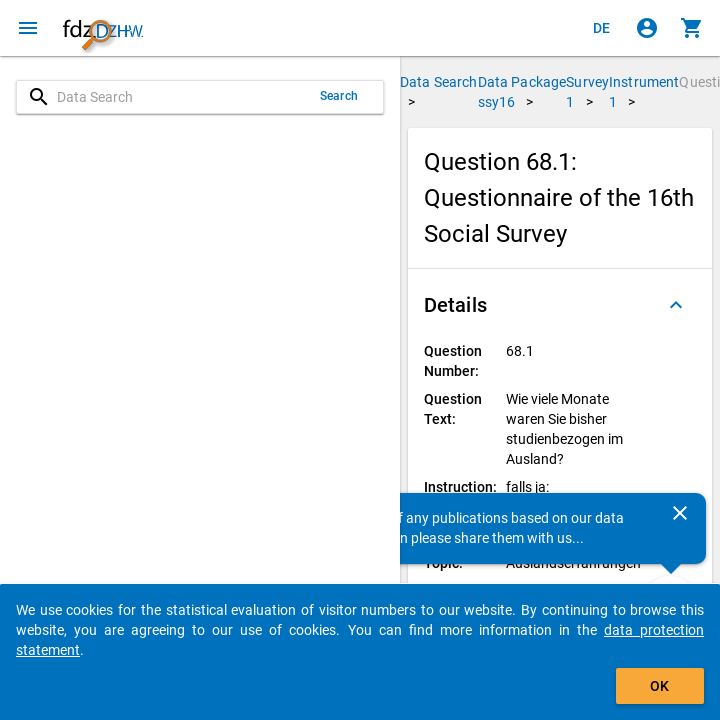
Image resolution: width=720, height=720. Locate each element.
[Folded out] (676, 305)
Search (339, 96)
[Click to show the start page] (103, 28)
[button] (560, 305)
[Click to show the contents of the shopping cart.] (692, 28)
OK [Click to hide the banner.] (659, 686)
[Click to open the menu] (28, 28)
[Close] (680, 513)
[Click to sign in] (647, 28)
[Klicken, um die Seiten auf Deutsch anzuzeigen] (602, 28)
